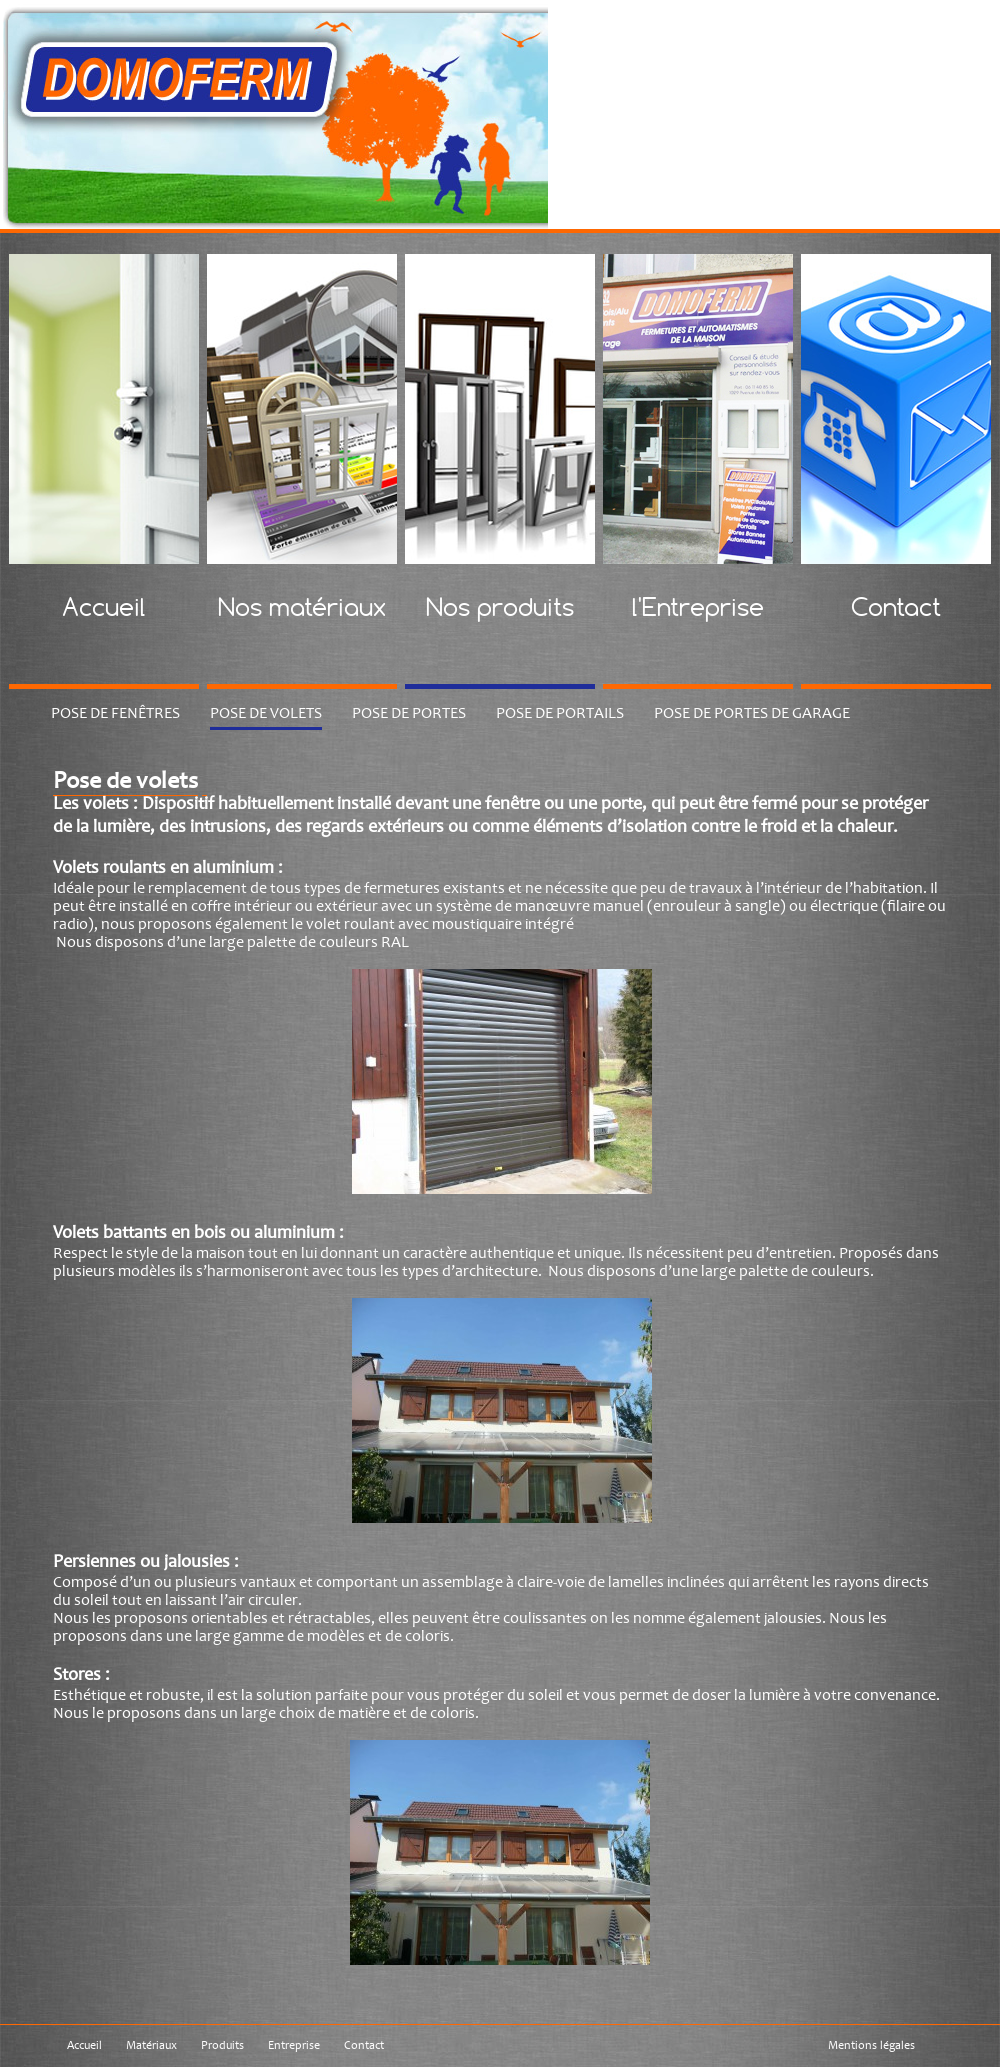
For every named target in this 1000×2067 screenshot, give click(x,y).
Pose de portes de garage (752, 713)
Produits (222, 2045)
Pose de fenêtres (115, 713)
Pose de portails (560, 713)
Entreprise (294, 2045)
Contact (364, 2045)
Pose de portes (409, 713)
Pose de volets (266, 713)
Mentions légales (871, 2045)
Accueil (84, 2045)
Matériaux (151, 2045)
